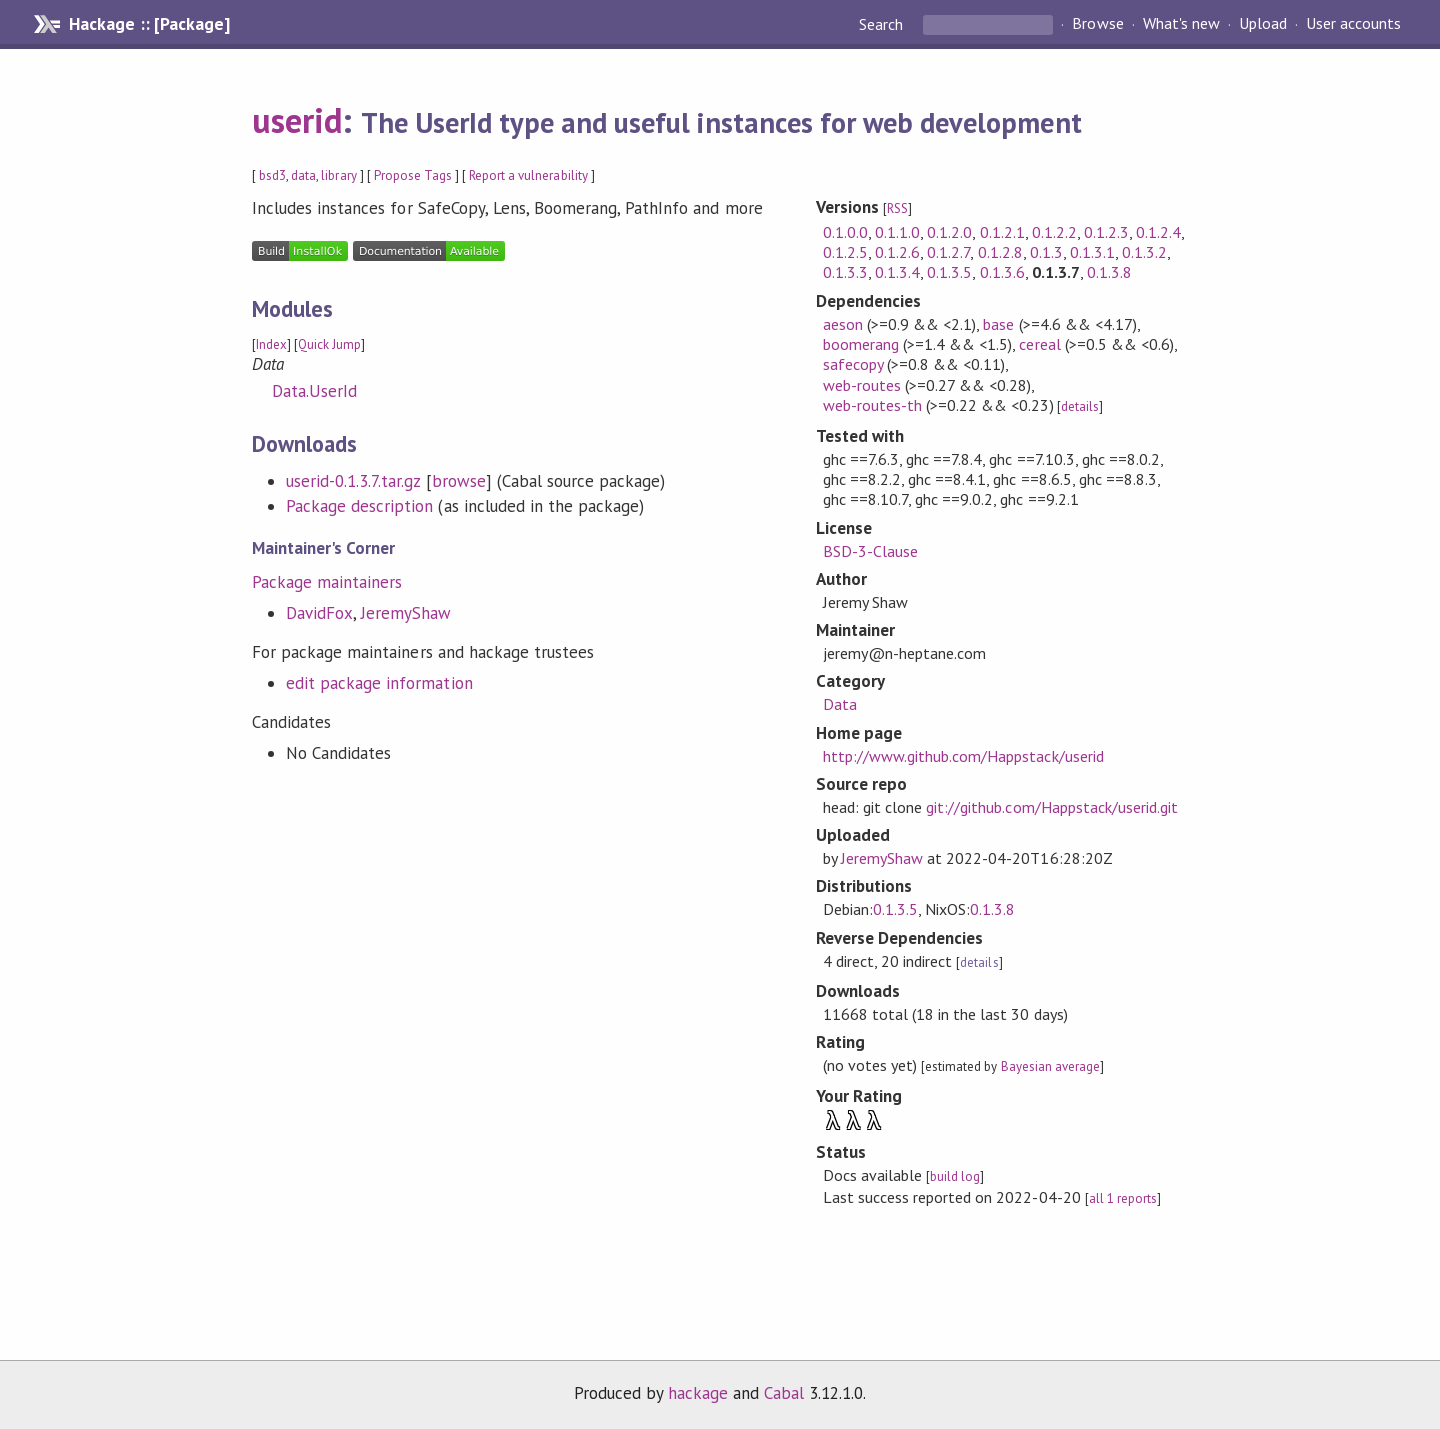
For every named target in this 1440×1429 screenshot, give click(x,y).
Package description (359, 506)
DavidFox (319, 613)
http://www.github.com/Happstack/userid (963, 756)
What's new (1181, 24)
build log (955, 1176)
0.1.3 (1046, 252)
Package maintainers (327, 582)
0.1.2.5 (845, 252)
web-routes (862, 385)
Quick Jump (329, 344)
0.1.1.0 (897, 232)
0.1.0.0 (845, 232)
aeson (843, 324)
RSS (897, 208)
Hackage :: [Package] (149, 24)
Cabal (784, 1393)
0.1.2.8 (1000, 252)
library (338, 175)
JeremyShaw (406, 613)
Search (883, 24)
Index (271, 344)
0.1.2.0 (949, 232)
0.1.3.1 (1092, 252)
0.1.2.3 (1106, 232)
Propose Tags (413, 175)
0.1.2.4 (1158, 232)
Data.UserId (314, 391)
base (998, 324)
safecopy (853, 364)
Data (840, 704)
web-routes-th (872, 405)
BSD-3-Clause (870, 551)
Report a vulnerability (528, 175)
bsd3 (272, 175)
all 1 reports (1123, 1198)
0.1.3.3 (845, 272)
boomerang (861, 344)
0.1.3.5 (949, 272)
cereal (1039, 344)
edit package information (379, 683)
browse (459, 481)
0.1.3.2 (1144, 252)
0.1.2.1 (1002, 232)
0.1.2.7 (948, 252)
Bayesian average (1050, 1066)
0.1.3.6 (1002, 272)
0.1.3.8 (1109, 272)
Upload (1263, 24)
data (303, 175)
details (1080, 406)
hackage (698, 1393)
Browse (1097, 24)
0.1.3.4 (897, 272)
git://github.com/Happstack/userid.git (1052, 807)
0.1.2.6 (897, 252)
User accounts (1353, 24)
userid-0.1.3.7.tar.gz (353, 481)
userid (297, 120)
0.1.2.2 (1054, 232)
